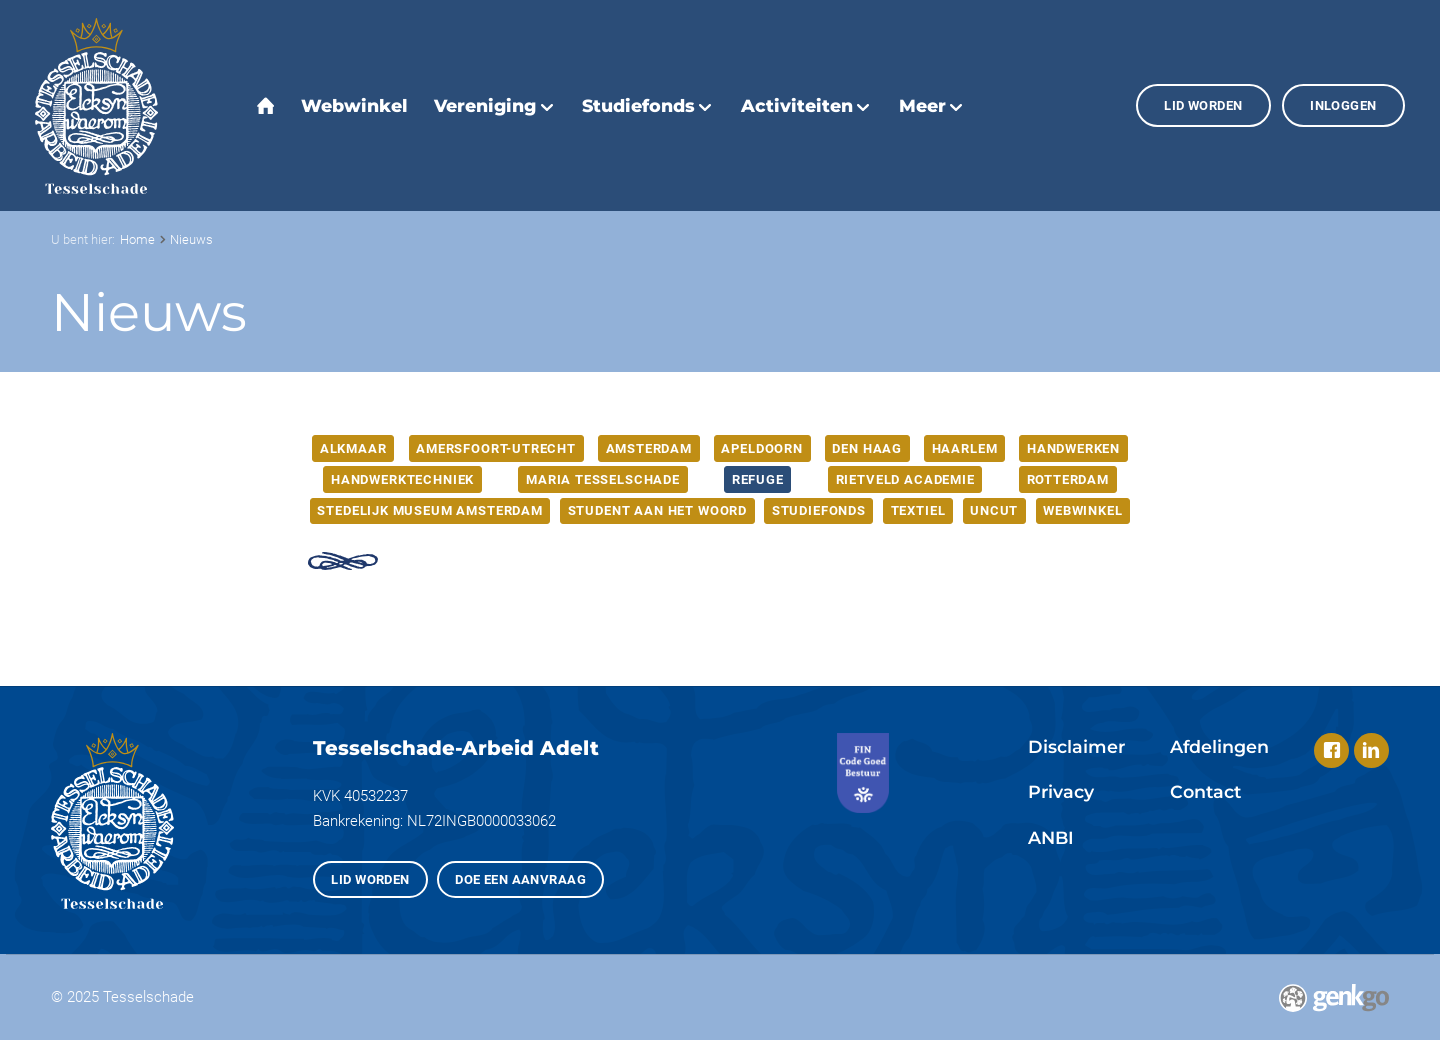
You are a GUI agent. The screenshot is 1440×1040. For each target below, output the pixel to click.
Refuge (758, 479)
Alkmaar (353, 448)
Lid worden (1203, 105)
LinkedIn (1371, 750)
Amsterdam (649, 448)
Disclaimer (1076, 746)
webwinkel (1082, 510)
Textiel (918, 510)
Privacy (1061, 791)
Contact (1205, 791)
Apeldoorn (761, 448)
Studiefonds (819, 510)
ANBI (1051, 837)
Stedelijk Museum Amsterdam (429, 510)
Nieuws (191, 239)
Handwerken (1073, 448)
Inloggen (1343, 105)
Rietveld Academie (905, 479)
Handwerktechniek (402, 479)
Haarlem (965, 448)
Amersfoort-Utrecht (496, 448)
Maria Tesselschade (603, 479)
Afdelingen (1219, 746)
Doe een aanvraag (520, 879)
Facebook (1331, 750)
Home (137, 239)
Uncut (994, 510)
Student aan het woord (657, 510)
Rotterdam (1068, 479)
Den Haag (867, 448)
